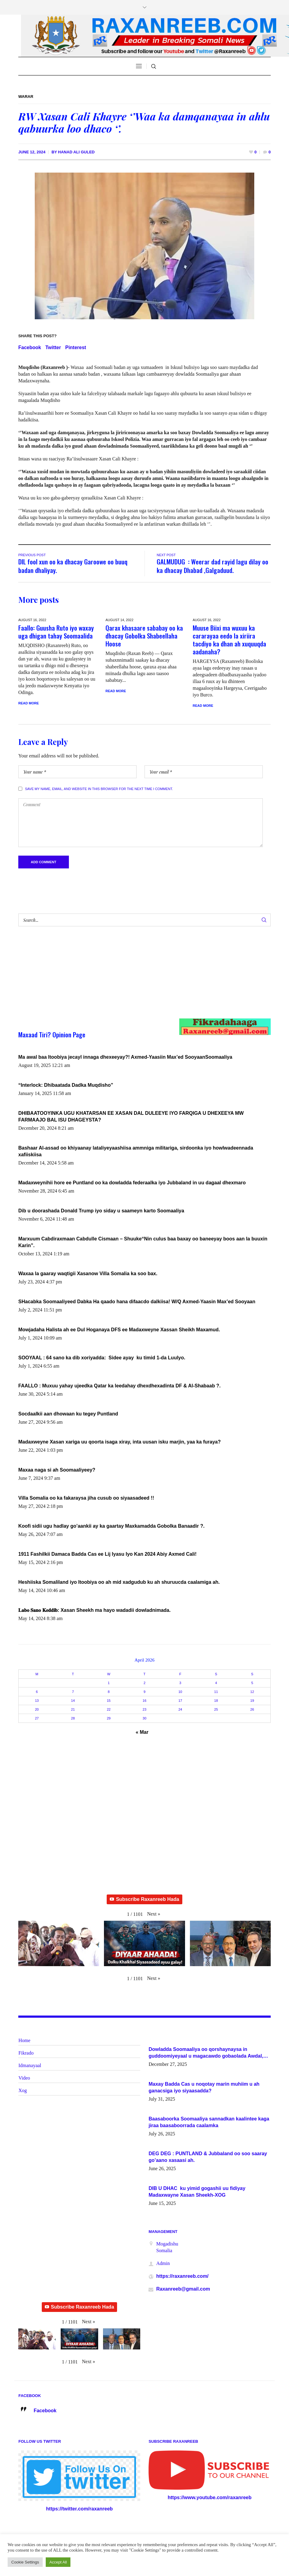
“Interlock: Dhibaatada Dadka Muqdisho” (65, 1085)
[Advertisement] (131, 979)
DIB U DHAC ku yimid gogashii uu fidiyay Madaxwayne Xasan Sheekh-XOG (196, 2192)
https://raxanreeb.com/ (182, 2276)
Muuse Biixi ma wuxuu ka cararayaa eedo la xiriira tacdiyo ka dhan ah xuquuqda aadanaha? (229, 639)
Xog (22, 2090)
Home (24, 2040)
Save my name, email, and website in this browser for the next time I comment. (99, 789)
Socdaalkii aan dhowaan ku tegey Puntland (68, 1414)
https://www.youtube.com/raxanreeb (210, 2497)
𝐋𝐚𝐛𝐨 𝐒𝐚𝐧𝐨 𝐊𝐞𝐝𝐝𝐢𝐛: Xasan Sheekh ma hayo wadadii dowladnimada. (94, 1610)
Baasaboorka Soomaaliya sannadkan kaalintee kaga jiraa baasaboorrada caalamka (208, 2122)
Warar (25, 96)
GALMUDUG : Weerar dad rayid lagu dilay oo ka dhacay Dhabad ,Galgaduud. (212, 566)
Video (24, 2078)
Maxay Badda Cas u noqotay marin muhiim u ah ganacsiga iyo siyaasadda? (203, 2088)
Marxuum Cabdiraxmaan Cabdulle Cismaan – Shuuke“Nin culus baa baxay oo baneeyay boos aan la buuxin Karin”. (142, 1242)
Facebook (29, 347)
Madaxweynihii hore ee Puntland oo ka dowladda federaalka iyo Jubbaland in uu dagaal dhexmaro (132, 1183)
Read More (28, 703)
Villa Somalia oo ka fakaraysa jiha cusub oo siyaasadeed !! (86, 1498)
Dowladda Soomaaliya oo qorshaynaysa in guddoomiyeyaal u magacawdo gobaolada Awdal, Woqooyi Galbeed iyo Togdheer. (205, 2053)
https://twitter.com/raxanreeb (79, 2509)
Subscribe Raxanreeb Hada (144, 1899)
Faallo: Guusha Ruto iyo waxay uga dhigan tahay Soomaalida (56, 631)
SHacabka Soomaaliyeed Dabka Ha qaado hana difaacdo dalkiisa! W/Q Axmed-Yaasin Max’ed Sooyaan (136, 1301)
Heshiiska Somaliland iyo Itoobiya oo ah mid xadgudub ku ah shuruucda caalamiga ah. (119, 1582)
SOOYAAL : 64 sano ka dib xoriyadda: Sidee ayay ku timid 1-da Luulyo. (101, 1358)
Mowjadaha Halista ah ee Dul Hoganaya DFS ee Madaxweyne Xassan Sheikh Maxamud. (119, 1330)
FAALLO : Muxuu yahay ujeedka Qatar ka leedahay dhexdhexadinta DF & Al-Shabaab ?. (119, 1386)
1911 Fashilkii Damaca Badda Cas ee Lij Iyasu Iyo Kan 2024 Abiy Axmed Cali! (107, 1554)
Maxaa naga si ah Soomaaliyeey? (56, 1470)
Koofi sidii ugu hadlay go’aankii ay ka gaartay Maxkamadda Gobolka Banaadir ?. (111, 1526)
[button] (153, 1914)
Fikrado (26, 2053)
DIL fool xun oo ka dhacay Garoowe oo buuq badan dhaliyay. (72, 566)
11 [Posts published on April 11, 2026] (216, 1692)
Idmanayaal (29, 2065)
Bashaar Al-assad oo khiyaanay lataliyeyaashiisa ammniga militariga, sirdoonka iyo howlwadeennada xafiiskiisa (135, 1151)
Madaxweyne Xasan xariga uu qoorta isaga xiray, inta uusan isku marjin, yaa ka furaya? (119, 1442)
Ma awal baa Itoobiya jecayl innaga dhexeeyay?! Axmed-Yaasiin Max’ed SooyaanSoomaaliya (125, 1057)
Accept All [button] (58, 2562)
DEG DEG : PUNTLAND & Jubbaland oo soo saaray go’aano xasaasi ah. (207, 2157)
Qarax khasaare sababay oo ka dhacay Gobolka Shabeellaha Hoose (144, 635)
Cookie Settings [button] (25, 2562)
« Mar (142, 1732)
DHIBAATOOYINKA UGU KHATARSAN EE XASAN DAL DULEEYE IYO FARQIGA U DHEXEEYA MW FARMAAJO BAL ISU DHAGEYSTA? (131, 1117)
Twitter (53, 347)
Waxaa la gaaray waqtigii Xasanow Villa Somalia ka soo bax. (87, 1273)
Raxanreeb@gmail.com (183, 2289)
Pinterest (75, 347)
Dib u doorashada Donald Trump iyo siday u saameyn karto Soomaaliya (101, 1211)
